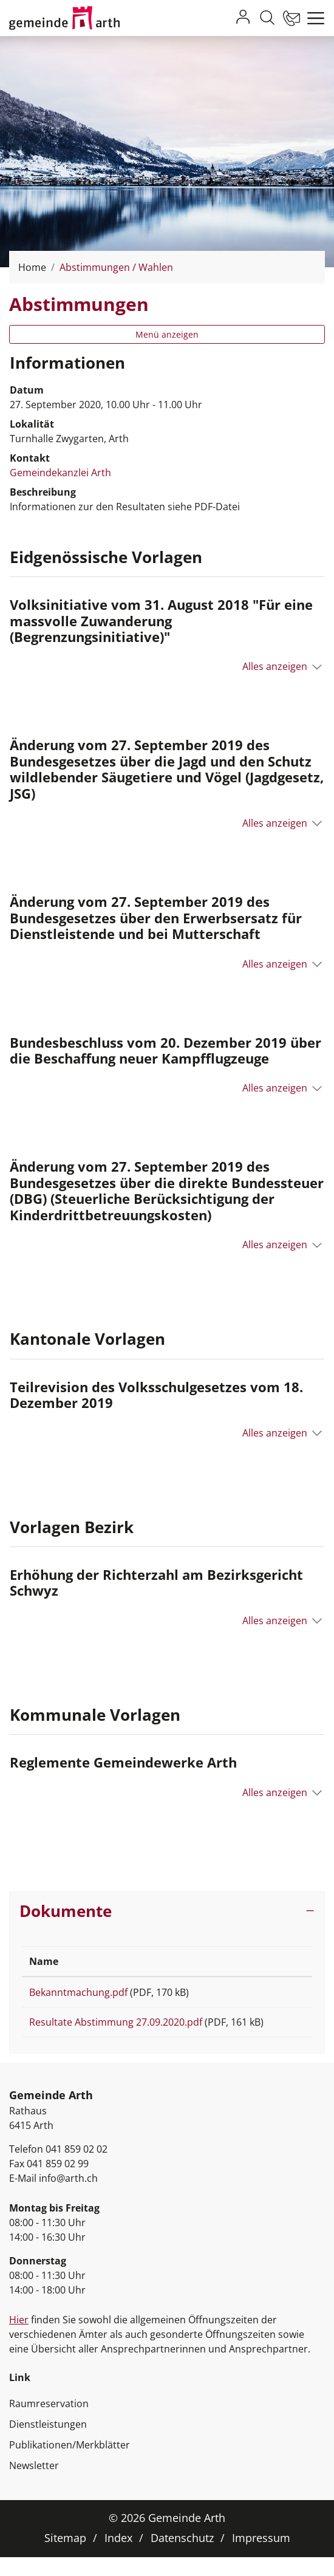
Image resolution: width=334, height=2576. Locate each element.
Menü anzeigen (167, 334)
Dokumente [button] (65, 1911)
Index (118, 2556)
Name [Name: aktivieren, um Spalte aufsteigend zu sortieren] (43, 1961)
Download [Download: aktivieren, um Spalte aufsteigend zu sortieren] (269, 1961)
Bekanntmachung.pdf (78, 1992)
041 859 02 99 (58, 2182)
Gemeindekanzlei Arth (60, 472)
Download (274, 1994)
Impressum (261, 2556)
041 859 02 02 (76, 2168)
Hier (19, 2338)
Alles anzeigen (274, 666)
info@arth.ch (68, 2197)
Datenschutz (182, 2556)
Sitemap (65, 2556)
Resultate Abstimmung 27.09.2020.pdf (115, 2026)
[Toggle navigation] (313, 18)
